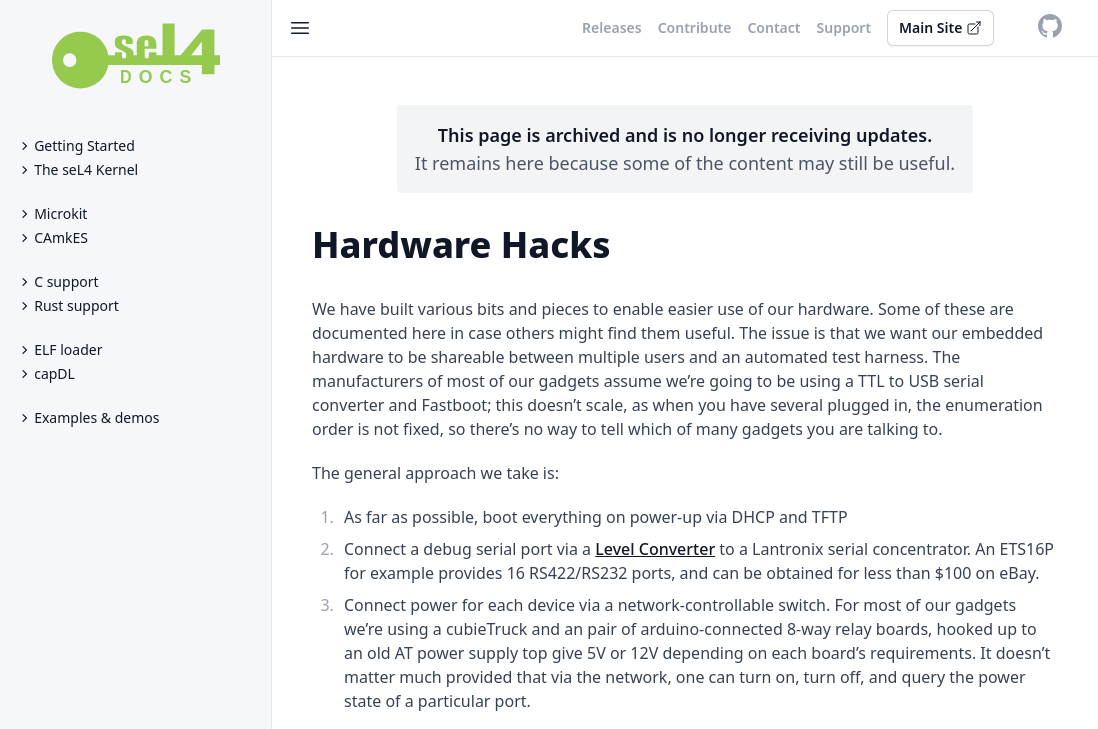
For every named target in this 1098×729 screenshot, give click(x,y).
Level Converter (655, 549)
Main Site (940, 27)
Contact (773, 27)
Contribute (695, 27)
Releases (612, 27)
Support (844, 27)
